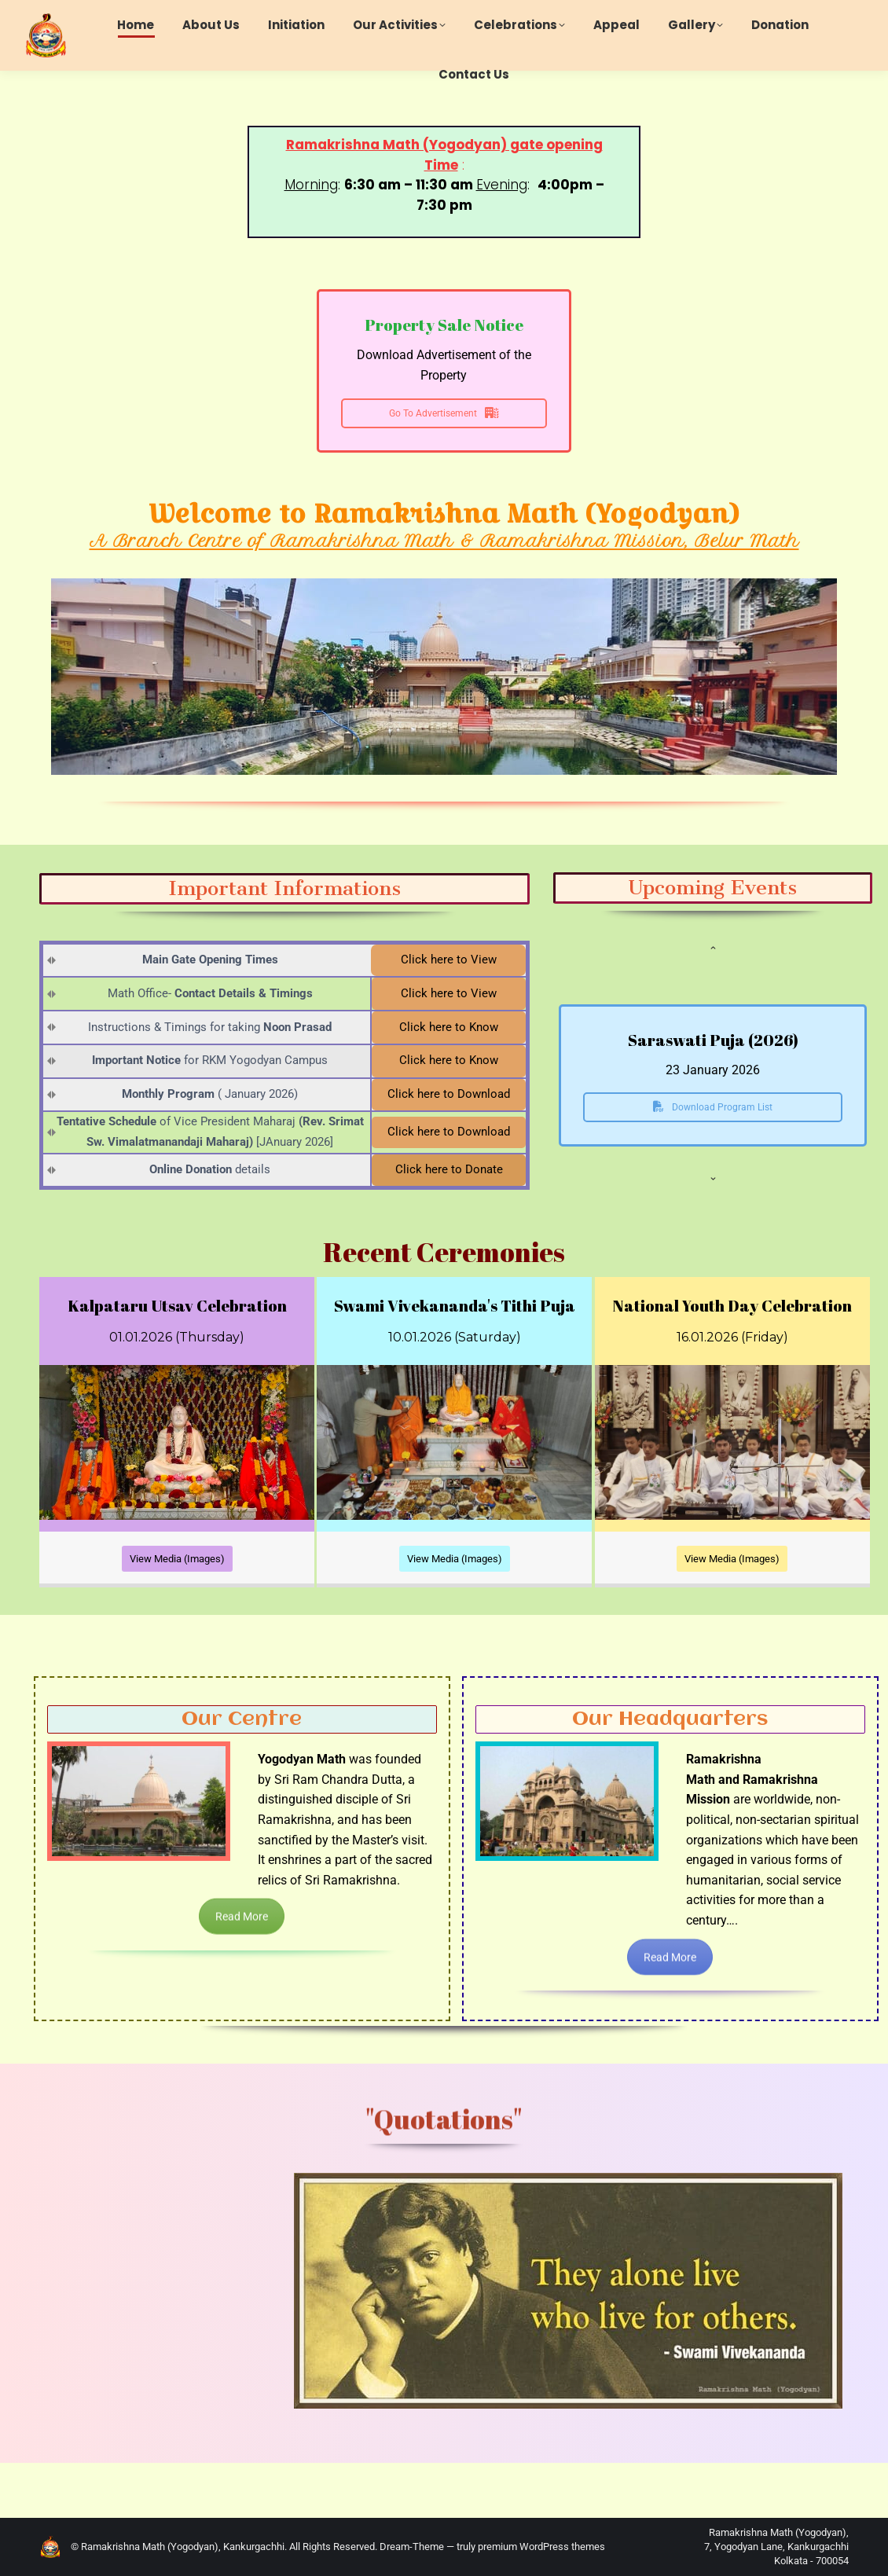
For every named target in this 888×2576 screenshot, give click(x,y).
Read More (241, 1936)
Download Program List (712, 1107)
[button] (713, 948)
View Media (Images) (177, 1559)
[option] (713, 1090)
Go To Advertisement (444, 413)
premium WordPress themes (541, 2546)
